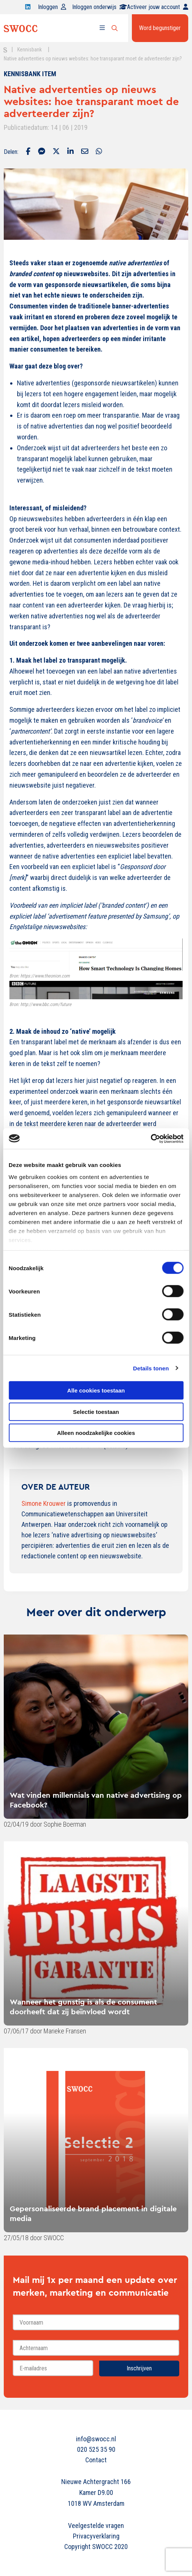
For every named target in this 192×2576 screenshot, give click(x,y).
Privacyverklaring (96, 2536)
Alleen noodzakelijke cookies (96, 1433)
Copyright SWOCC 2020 (96, 2546)
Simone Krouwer (43, 1503)
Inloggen (52, 7)
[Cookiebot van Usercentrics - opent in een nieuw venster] (150, 1138)
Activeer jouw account (157, 7)
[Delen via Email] (84, 151)
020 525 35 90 (96, 2449)
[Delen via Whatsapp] (99, 151)
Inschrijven (139, 2368)
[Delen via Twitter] (56, 151)
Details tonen (151, 1368)
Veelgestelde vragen (96, 2525)
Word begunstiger (160, 28)
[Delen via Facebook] (28, 151)
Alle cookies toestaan (96, 1390)
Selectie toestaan (96, 1411)
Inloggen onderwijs (99, 7)
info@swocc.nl (96, 2439)
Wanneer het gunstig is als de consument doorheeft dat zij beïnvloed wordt (83, 2006)
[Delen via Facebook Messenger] (41, 151)
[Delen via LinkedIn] (70, 151)
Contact (96, 2460)
